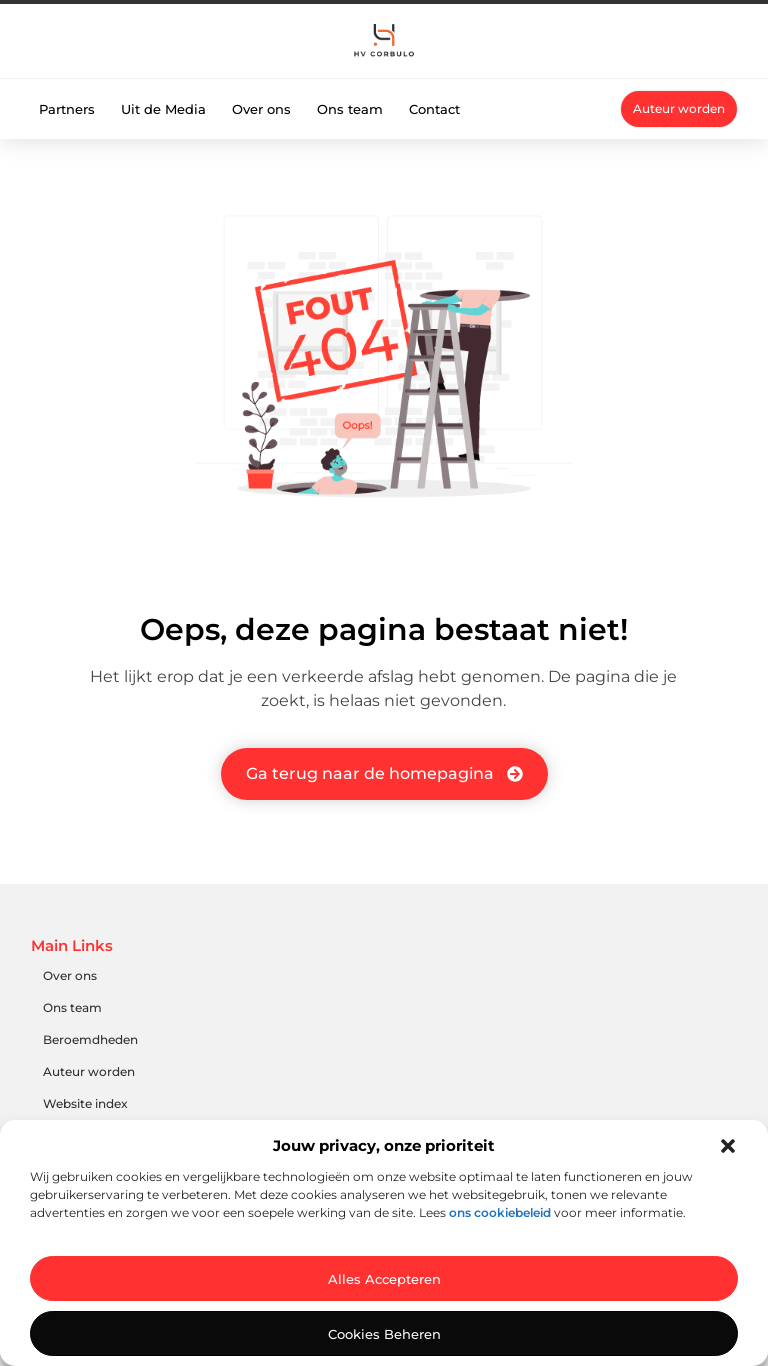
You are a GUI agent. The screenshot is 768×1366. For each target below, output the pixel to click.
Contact (434, 109)
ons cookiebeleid (500, 1212)
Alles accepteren (384, 1279)
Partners (67, 109)
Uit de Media (163, 109)
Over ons (261, 109)
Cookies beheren (384, 1334)
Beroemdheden (90, 1039)
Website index (85, 1103)
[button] (728, 1146)
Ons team (350, 109)
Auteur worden (89, 1071)
